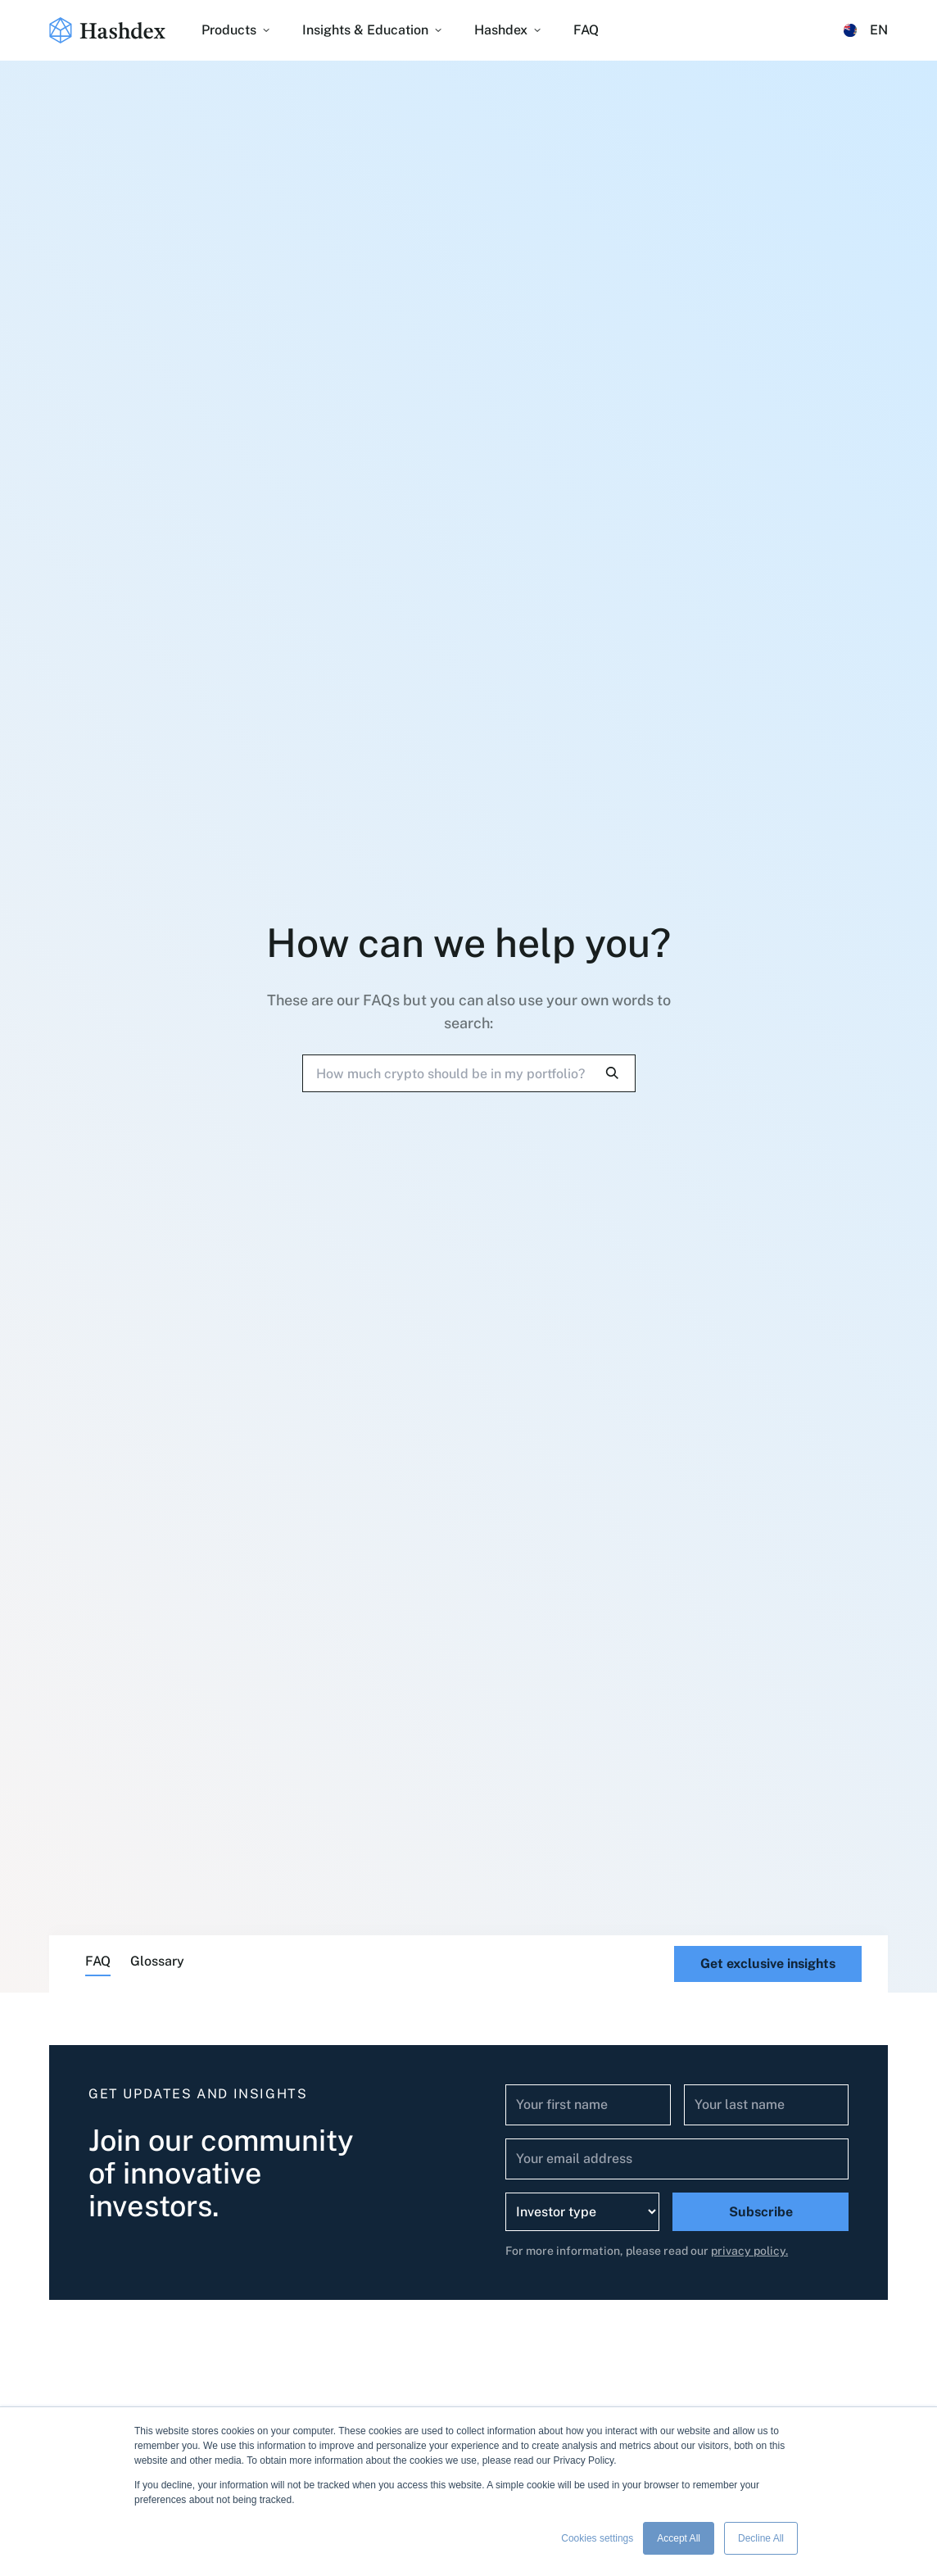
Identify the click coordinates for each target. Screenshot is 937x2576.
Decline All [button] (761, 2538)
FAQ (98, 1961)
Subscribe (761, 2212)
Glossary (157, 1961)
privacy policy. (749, 2250)
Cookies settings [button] (597, 2538)
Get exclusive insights (767, 1963)
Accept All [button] (678, 2538)
